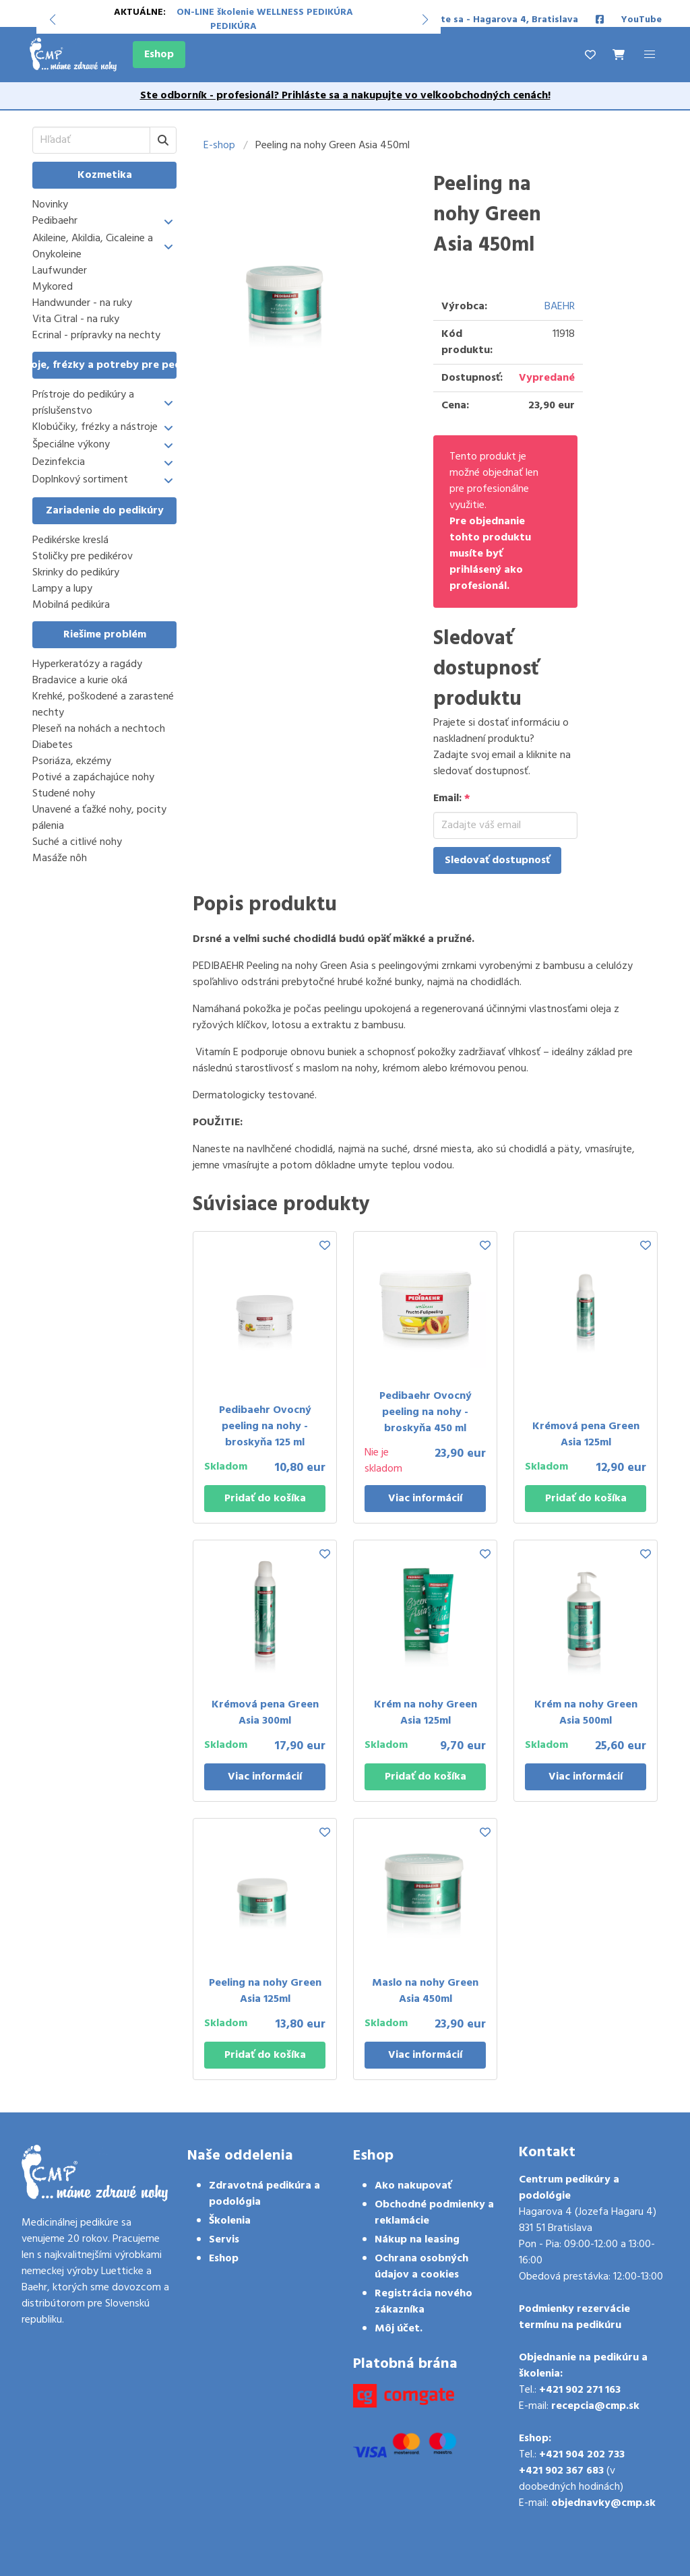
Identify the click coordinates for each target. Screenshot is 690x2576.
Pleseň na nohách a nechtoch (98, 729)
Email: (451, 798)
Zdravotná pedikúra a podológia (264, 2194)
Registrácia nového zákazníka (423, 2302)
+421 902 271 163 (580, 2390)
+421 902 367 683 (561, 2471)
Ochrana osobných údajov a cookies (421, 2267)
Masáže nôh (59, 858)
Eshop (159, 54)
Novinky (50, 205)
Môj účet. (398, 2328)
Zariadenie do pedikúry (105, 511)
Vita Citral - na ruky (75, 319)
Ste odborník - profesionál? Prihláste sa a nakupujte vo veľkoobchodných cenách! (345, 95)
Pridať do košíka (265, 1498)
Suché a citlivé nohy (77, 842)
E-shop (219, 145)
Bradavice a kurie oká (79, 680)
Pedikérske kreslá (70, 540)
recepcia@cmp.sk (595, 2406)
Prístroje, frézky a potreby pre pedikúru (104, 365)
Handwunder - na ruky (82, 303)
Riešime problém (104, 634)
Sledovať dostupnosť (497, 860)
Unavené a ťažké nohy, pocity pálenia (99, 818)
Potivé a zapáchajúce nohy (93, 777)
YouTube (641, 20)
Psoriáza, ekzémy (71, 761)
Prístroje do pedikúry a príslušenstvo (83, 403)
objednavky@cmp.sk (603, 2503)
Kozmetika (104, 175)
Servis (224, 2240)
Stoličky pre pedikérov (82, 556)
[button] (52, 19)
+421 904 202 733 (582, 2454)
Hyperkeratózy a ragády (87, 664)
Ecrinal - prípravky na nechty (96, 335)
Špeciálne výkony (71, 445)
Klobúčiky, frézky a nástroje (95, 427)
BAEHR (559, 306)
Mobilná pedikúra (71, 605)
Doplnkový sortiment (80, 480)
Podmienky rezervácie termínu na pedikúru (574, 2317)
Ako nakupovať (413, 2186)
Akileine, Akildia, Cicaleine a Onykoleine (92, 246)
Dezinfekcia (58, 462)
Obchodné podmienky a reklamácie (434, 2213)
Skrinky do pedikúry (75, 573)
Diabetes (52, 745)
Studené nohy (63, 794)
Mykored (52, 287)
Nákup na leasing (417, 2240)
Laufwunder (59, 271)
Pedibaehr (54, 221)
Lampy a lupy (62, 589)
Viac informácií (425, 1498)
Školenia (230, 2221)
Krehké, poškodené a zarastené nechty (103, 705)
